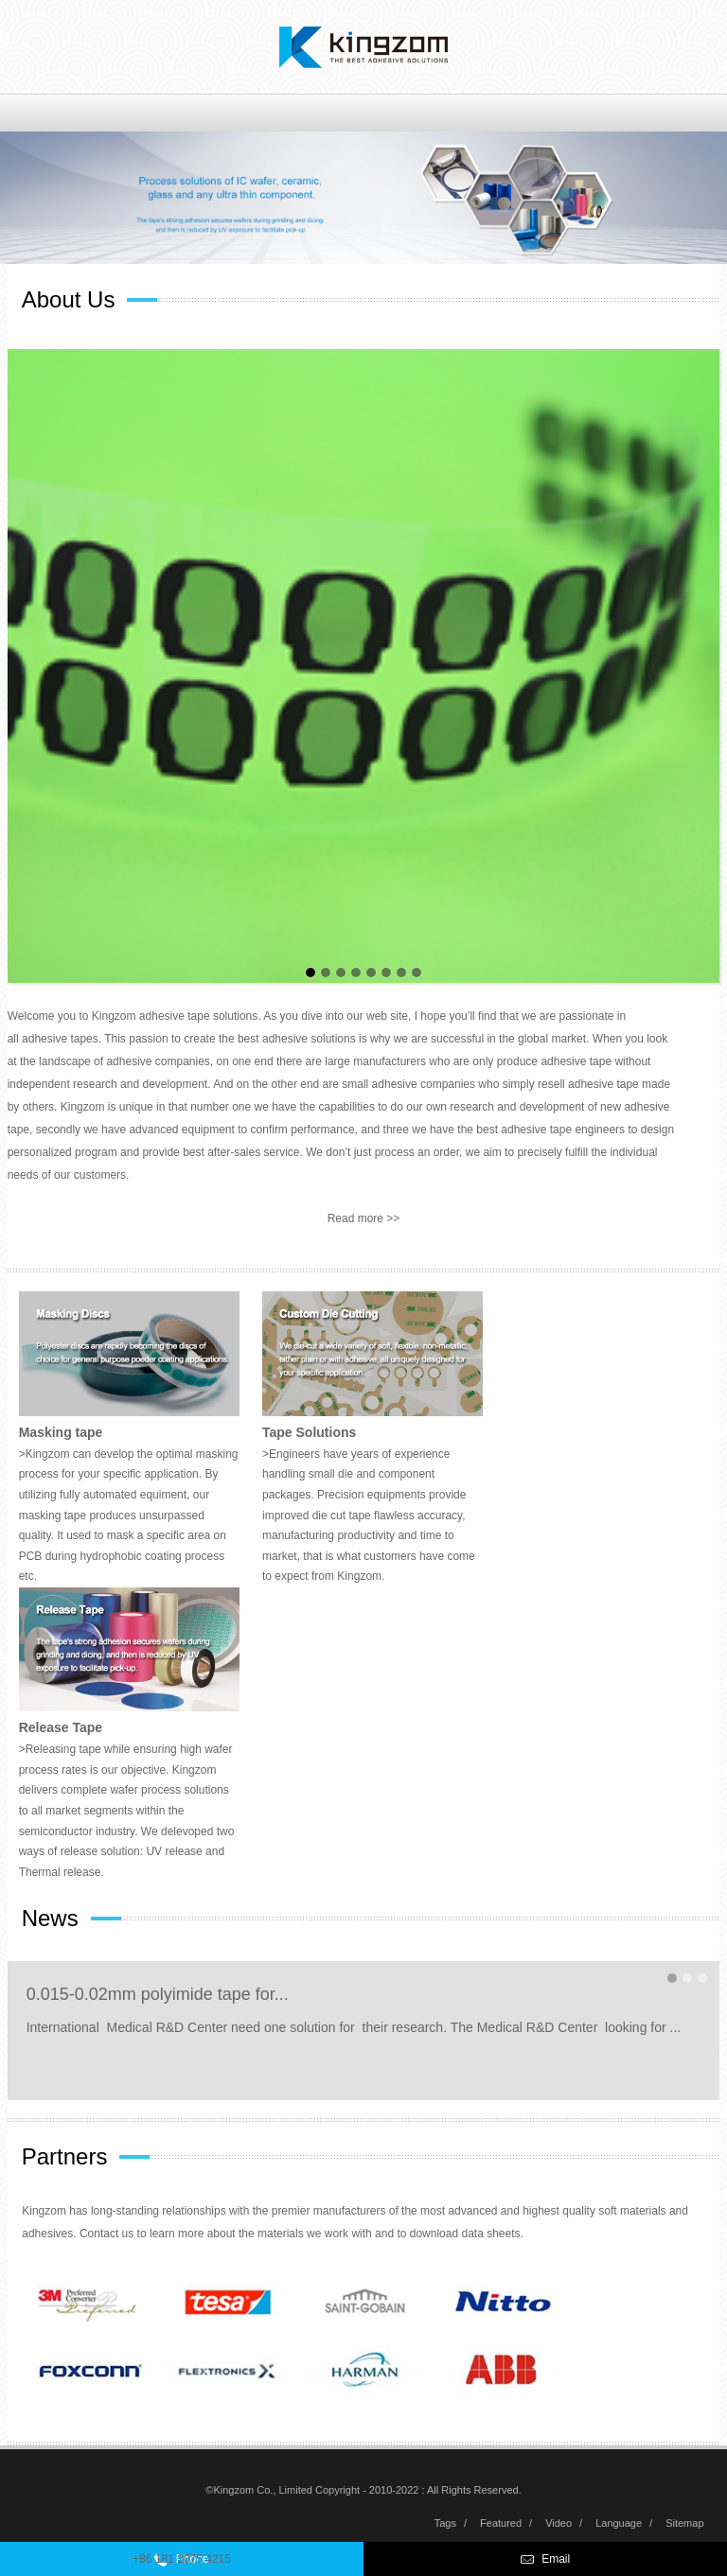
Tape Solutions (309, 1432)
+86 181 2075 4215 (182, 2559)
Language (618, 2523)
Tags (445, 2523)
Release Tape (60, 1727)
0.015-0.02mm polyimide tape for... (158, 1994)
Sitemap (684, 2523)
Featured (501, 2523)
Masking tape (61, 1432)
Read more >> (364, 1218)
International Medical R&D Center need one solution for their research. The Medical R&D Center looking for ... (354, 2027)
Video (558, 2523)
